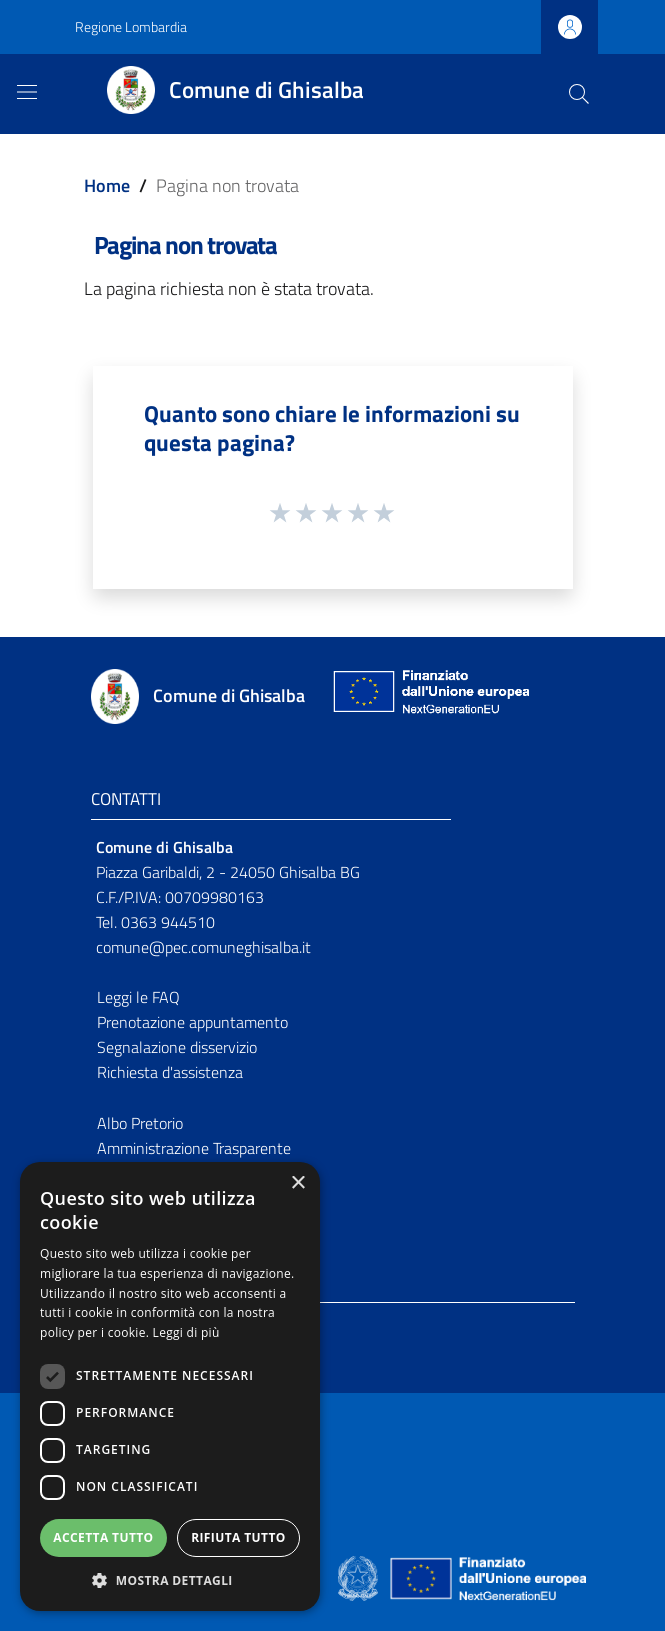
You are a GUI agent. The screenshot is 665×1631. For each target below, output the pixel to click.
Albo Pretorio (140, 1123)
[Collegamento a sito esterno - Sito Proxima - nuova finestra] (333, 1577)
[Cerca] (579, 94)
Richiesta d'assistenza (170, 1072)
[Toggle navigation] (27, 92)
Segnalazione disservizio (177, 1047)
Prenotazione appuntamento (192, 1022)
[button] (170, 1580)
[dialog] (170, 1386)
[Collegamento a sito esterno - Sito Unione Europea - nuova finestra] (429, 696)
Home (107, 185)
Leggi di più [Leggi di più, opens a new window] (186, 1332)
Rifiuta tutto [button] (238, 1537)
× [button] (297, 1183)
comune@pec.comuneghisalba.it (203, 947)
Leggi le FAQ (138, 997)
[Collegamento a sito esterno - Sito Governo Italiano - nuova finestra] (359, 1577)
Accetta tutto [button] (103, 1537)
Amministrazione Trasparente (194, 1148)
